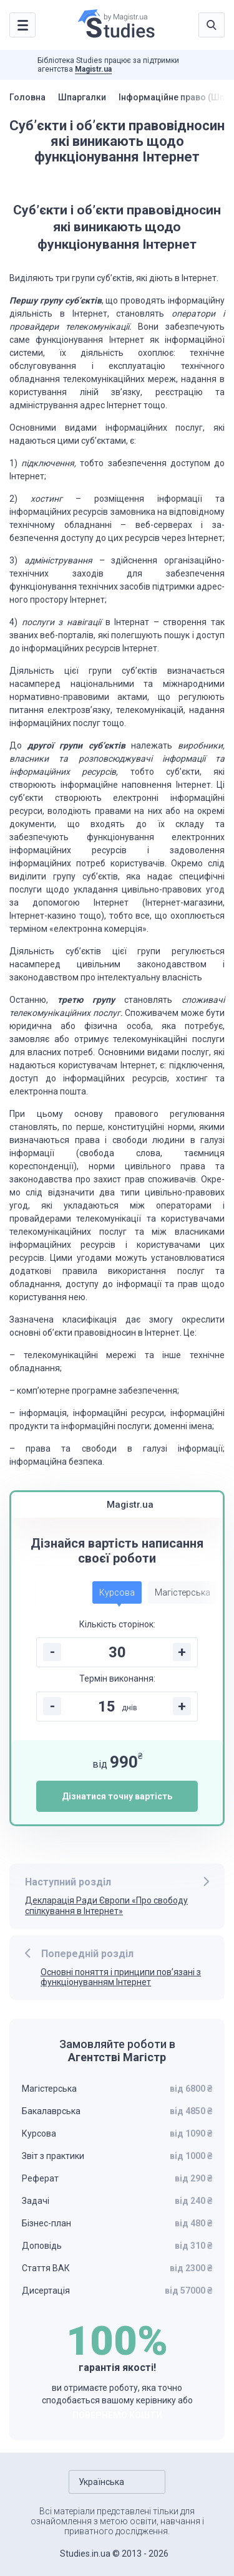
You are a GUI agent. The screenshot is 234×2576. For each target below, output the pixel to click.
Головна (27, 97)
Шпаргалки (82, 97)
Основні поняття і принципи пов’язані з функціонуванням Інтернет (121, 1977)
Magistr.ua (93, 69)
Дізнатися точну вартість (117, 1796)
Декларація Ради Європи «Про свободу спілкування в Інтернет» (106, 1905)
